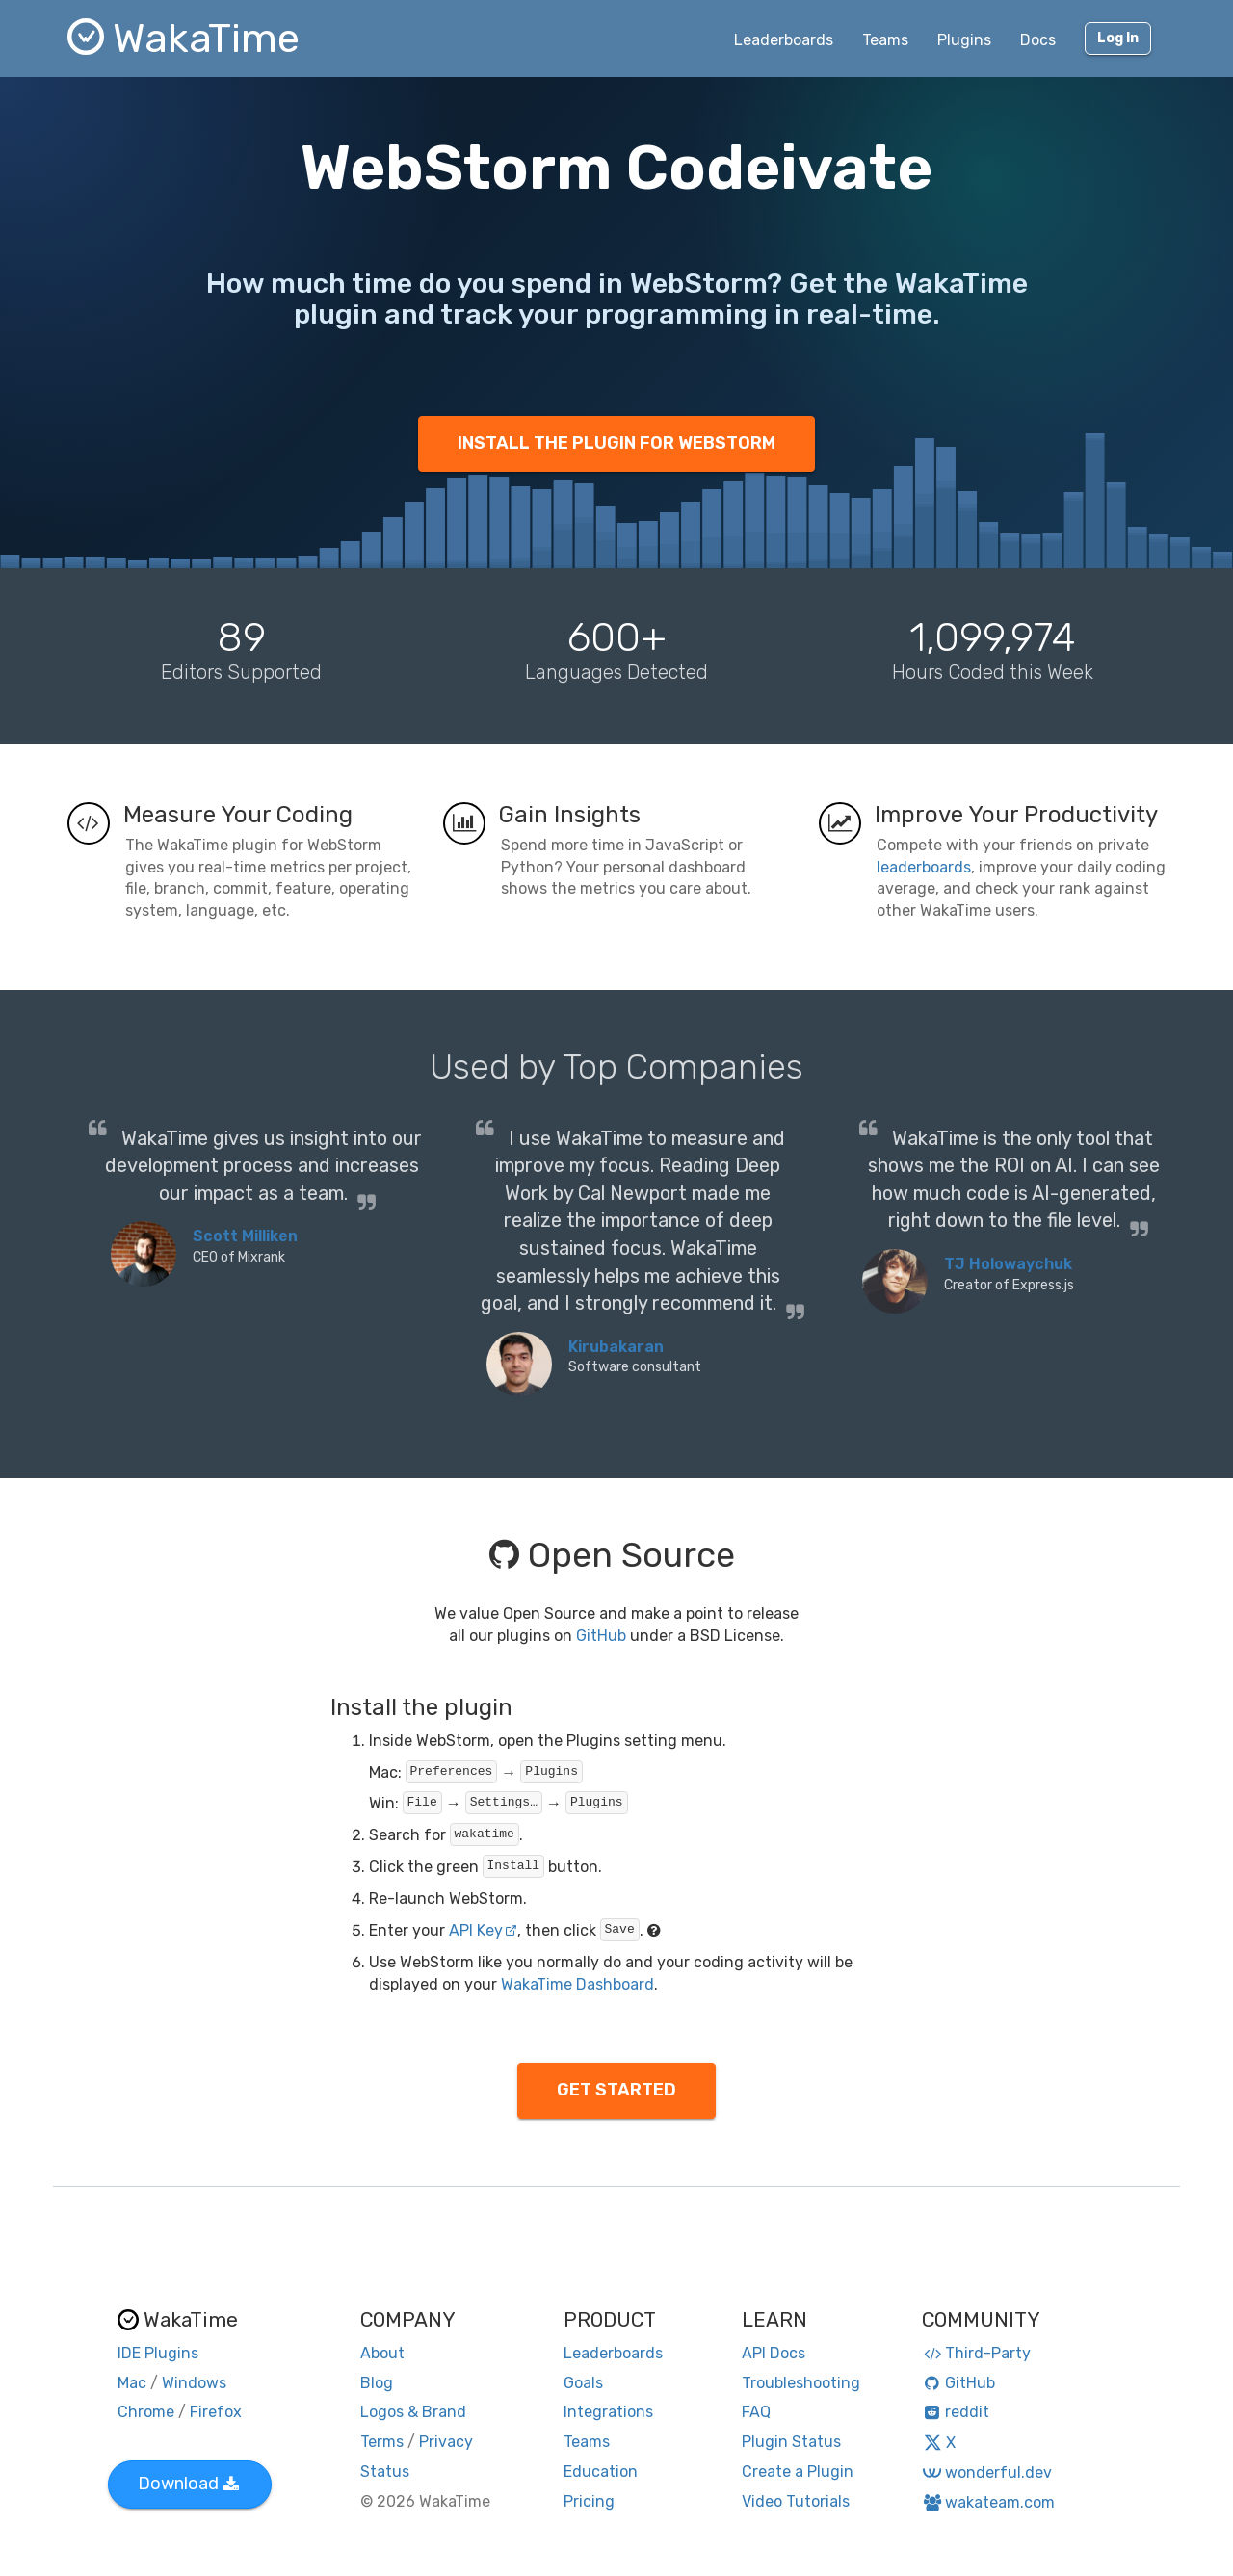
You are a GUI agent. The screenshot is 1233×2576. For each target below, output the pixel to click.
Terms (382, 2442)
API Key (483, 1930)
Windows (194, 2383)
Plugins (964, 40)
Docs (1038, 40)
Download (188, 2483)
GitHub (601, 1635)
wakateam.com (989, 2502)
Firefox (216, 2412)
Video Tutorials (796, 2501)
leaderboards (924, 867)
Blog (376, 2383)
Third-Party (977, 2353)
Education (601, 2471)
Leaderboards (783, 40)
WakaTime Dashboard (577, 1984)
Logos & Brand (413, 2412)
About (382, 2353)
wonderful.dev (987, 2472)
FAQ (756, 2412)
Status (384, 2471)
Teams (885, 40)
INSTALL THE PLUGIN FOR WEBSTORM (616, 443)
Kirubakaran (616, 1347)
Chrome (146, 2412)
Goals (583, 2383)
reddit (956, 2412)
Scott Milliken (245, 1236)
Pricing (589, 2501)
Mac (132, 2383)
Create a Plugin (797, 2471)
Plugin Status (791, 2442)
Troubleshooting (801, 2383)
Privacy (446, 2442)
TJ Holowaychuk (1008, 1264)
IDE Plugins (158, 2353)
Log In (1118, 38)
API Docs (773, 2353)
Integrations (608, 2412)
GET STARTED (616, 2089)
